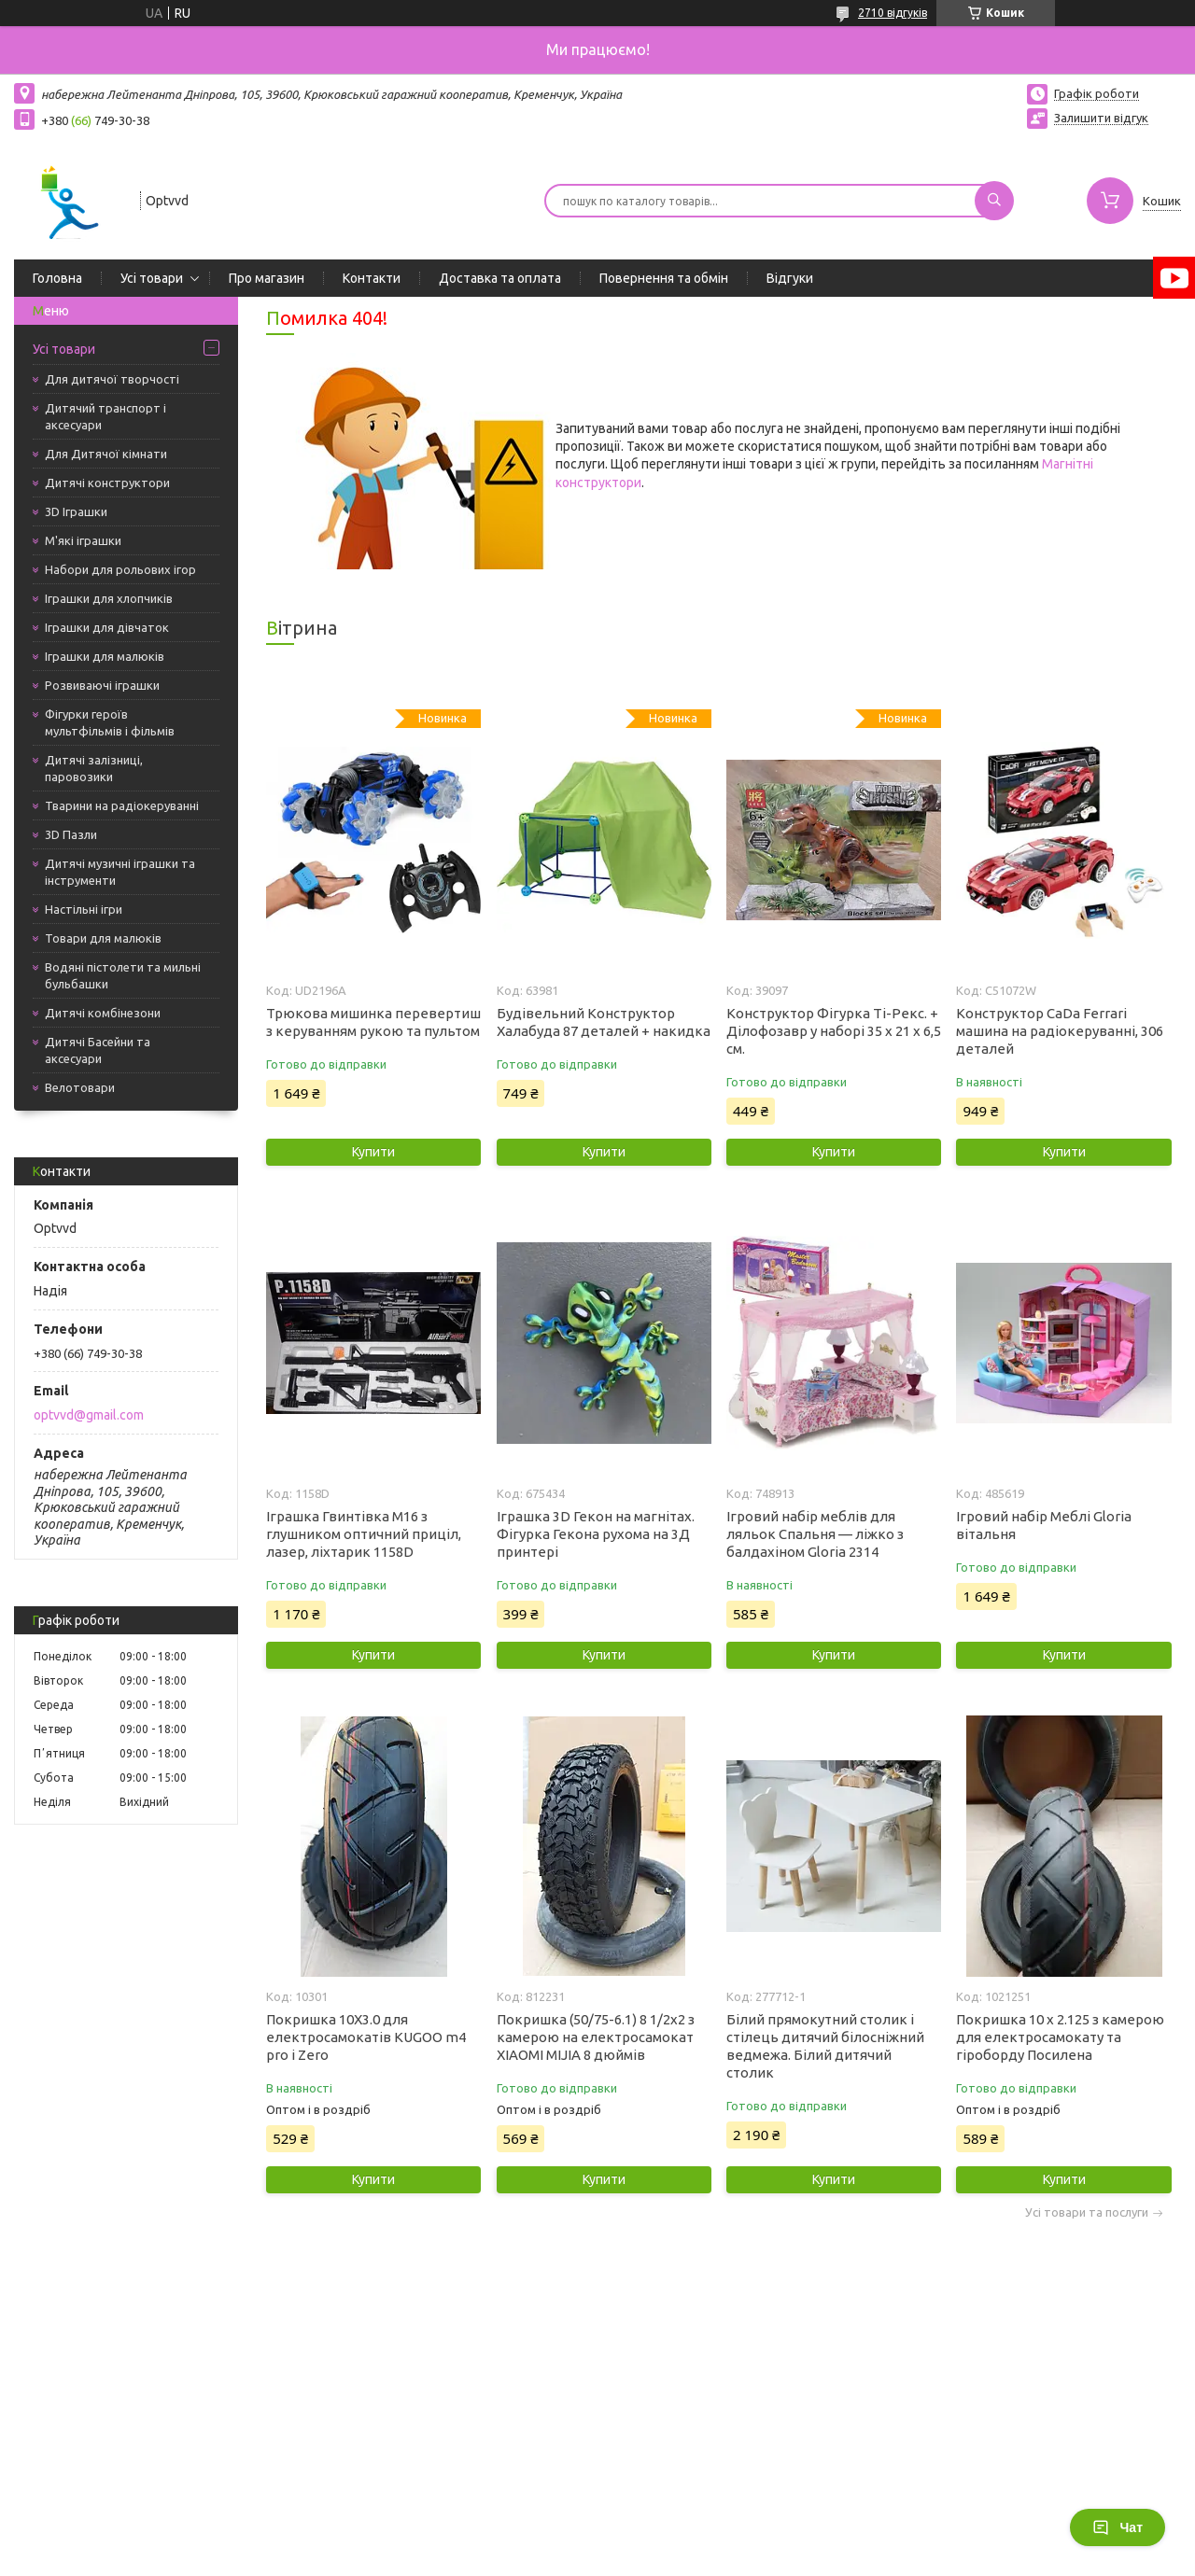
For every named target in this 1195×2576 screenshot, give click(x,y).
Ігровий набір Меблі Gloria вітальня (1044, 1525)
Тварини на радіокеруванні (122, 805)
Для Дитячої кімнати (106, 453)
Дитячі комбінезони (103, 1012)
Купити (373, 1151)
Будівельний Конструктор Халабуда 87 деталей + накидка (603, 1022)
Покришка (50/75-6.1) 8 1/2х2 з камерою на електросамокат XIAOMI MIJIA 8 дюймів (596, 2037)
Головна (57, 278)
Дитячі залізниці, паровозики (94, 768)
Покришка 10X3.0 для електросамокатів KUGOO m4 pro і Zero (366, 2037)
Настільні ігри (83, 909)
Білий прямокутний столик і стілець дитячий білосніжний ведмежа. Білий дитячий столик (825, 2045)
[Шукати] (994, 200)
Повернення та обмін (663, 278)
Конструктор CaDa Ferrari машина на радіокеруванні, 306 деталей (1059, 1031)
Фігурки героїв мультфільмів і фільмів (110, 722)
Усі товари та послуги (1086, 2212)
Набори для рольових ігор (120, 569)
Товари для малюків (103, 938)
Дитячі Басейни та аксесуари (97, 1050)
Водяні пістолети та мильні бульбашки (123, 975)
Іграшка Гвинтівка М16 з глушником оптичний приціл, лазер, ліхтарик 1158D (363, 1534)
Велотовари (80, 1087)
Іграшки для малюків (104, 656)
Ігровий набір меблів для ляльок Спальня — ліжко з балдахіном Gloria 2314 (815, 1534)
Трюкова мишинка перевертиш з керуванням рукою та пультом (373, 1022)
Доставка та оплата (500, 278)
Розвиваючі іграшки (102, 685)
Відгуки (789, 278)
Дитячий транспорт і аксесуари (105, 416)
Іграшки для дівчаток (107, 627)
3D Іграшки (76, 511)
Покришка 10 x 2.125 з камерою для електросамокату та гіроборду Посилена (1060, 2037)
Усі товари (151, 278)
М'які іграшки (83, 540)
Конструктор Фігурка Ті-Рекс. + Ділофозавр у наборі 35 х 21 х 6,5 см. (833, 1031)
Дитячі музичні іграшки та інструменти (120, 872)
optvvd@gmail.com (89, 1414)
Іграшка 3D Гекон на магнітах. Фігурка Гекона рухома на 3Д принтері (596, 1534)
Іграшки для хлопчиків (109, 598)
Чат (1117, 2527)
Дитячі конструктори (107, 482)
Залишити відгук (1101, 117)
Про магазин (266, 278)
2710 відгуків (892, 13)
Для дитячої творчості (112, 378)
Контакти (372, 278)
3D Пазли (71, 834)
